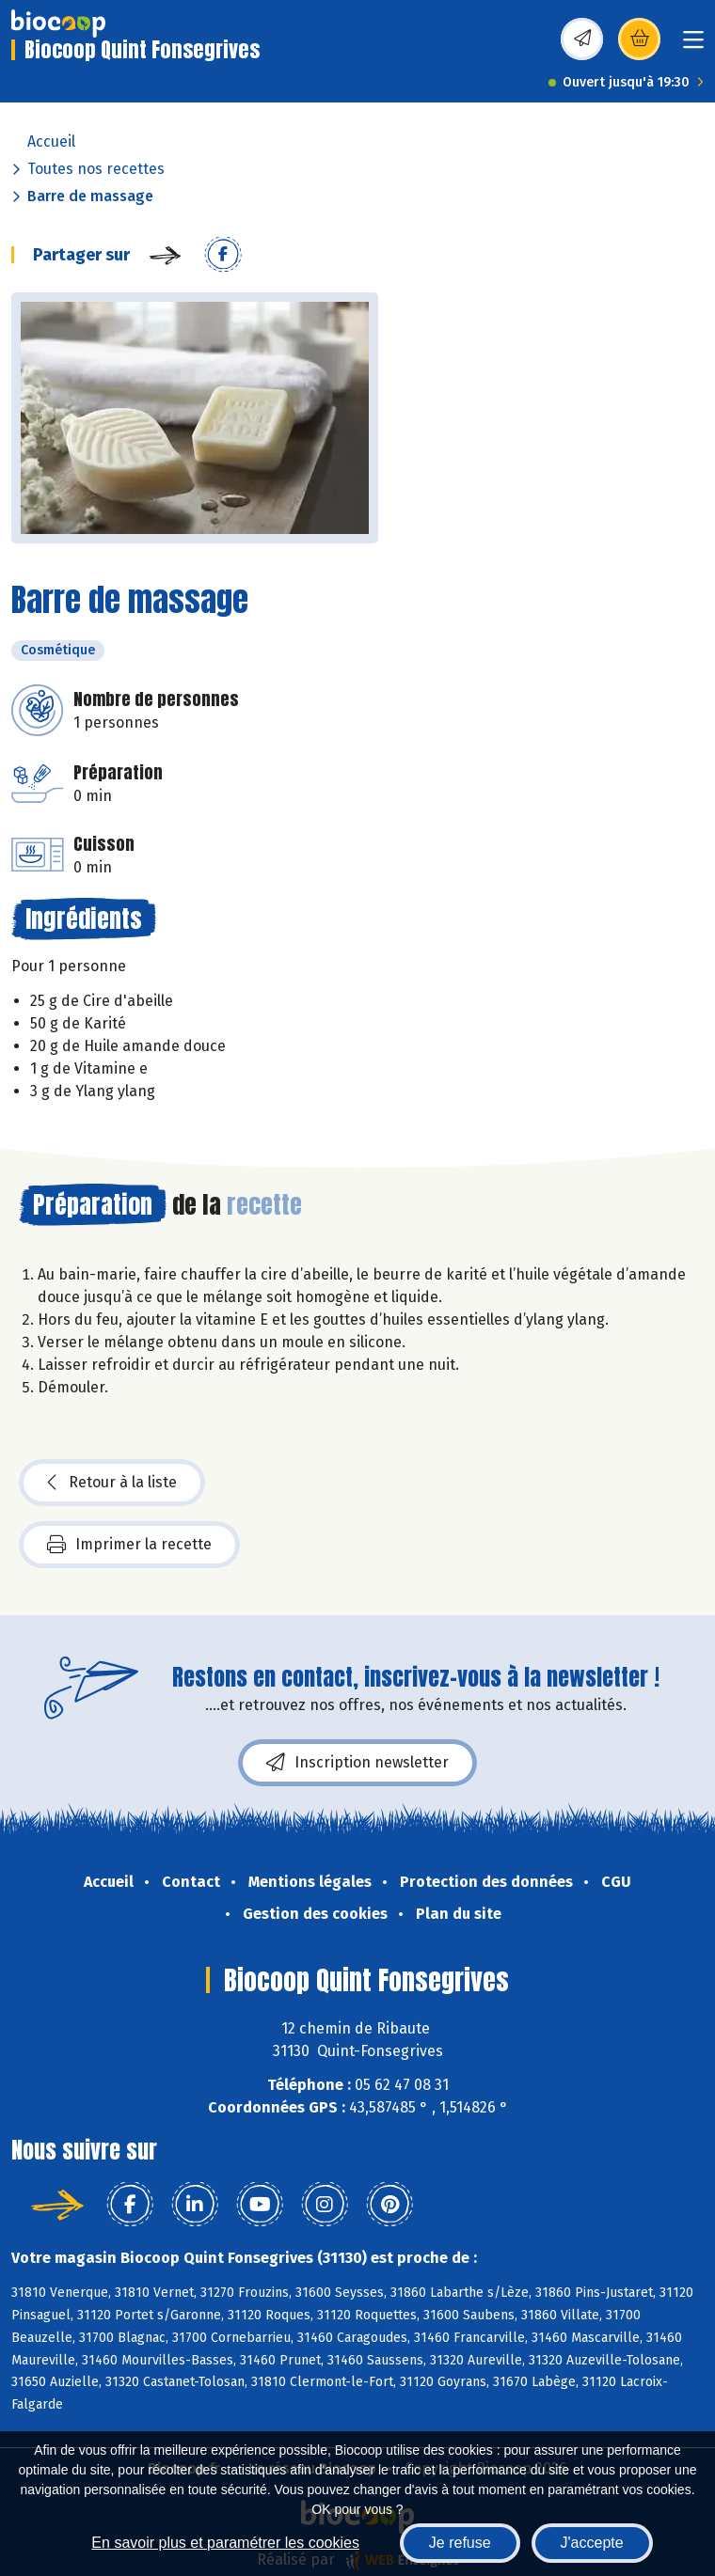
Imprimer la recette (129, 1544)
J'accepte (592, 2543)
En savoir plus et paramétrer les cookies (225, 2543)
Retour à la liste (112, 1482)
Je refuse (460, 2543)
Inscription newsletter (357, 1762)
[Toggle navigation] (693, 45)
